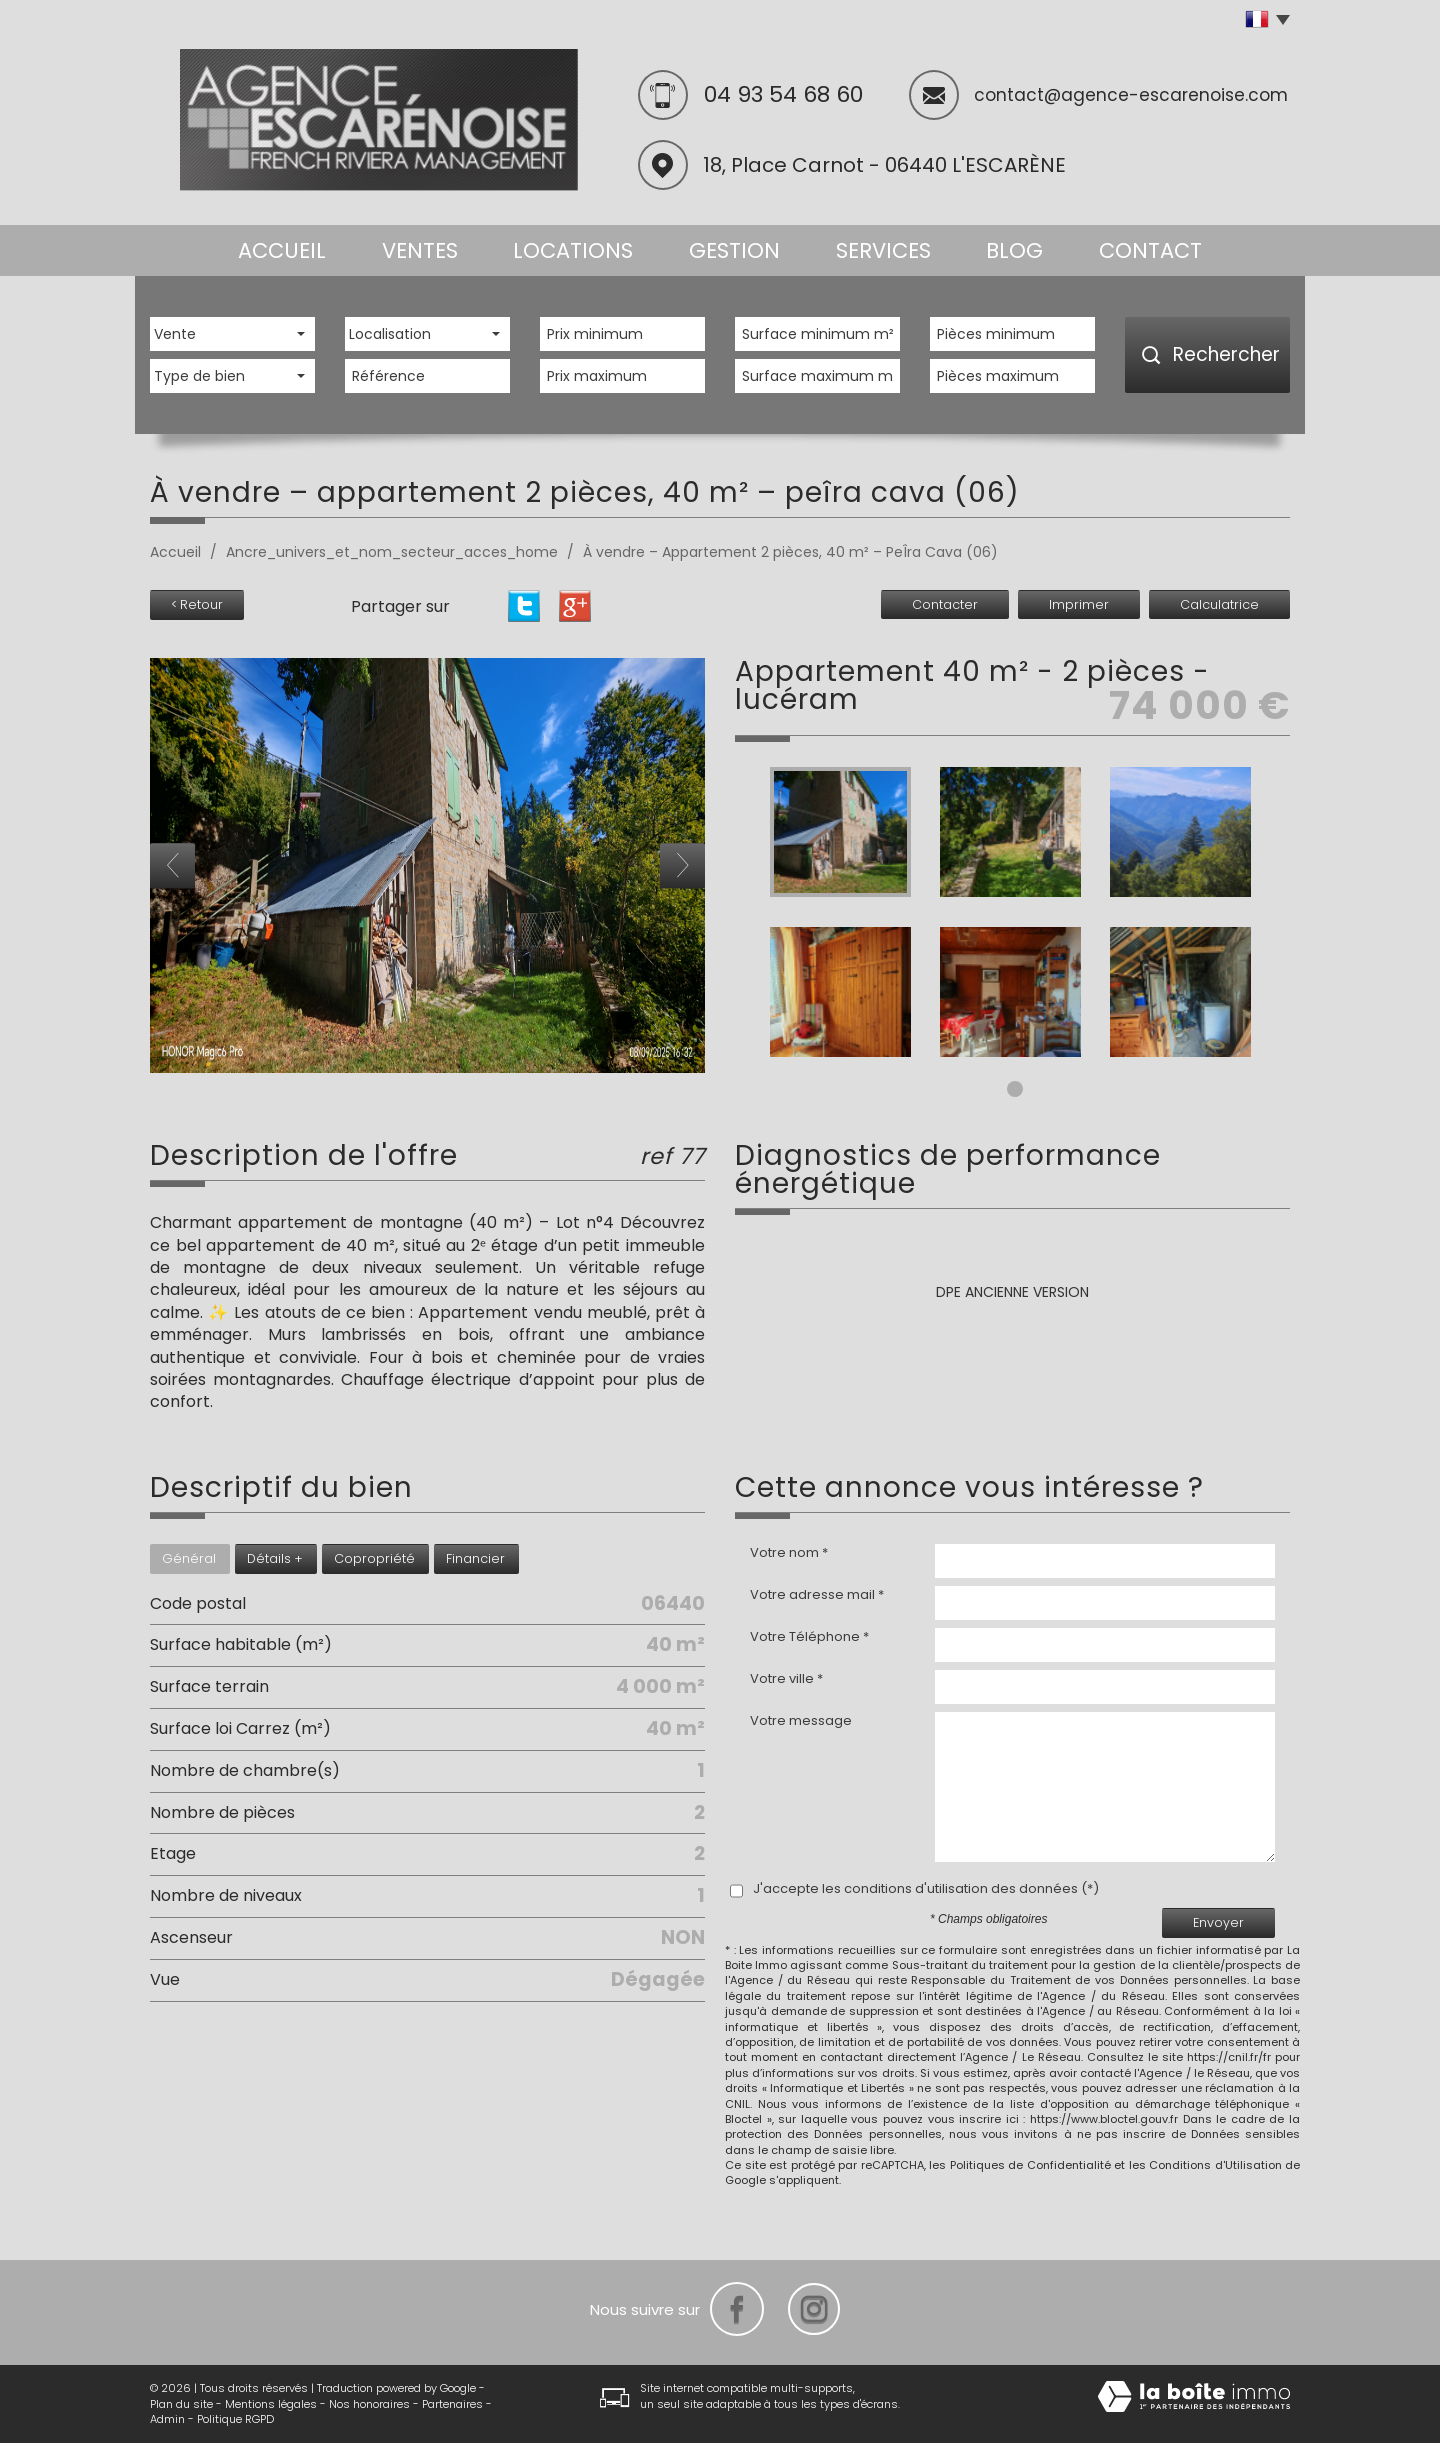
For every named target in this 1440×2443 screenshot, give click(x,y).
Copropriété (374, 1558)
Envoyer (1218, 1922)
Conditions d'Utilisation (1215, 2165)
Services (883, 250)
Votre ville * (786, 1679)
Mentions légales (271, 2404)
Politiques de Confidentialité (1030, 2165)
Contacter (945, 604)
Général (189, 1558)
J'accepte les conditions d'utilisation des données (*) (926, 1889)
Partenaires (452, 2404)
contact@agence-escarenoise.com (1131, 95)
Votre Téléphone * (809, 1637)
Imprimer (1079, 604)
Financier (475, 1558)
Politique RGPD (235, 2419)
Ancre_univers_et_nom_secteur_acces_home (392, 552)
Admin (167, 2419)
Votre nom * (789, 1553)
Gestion (734, 250)
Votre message (801, 1721)
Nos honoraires (369, 2404)
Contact (1150, 250)
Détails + (275, 1558)
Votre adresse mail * (817, 1595)
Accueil (282, 250)
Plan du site (181, 2404)
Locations (573, 250)
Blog (1014, 250)
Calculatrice (1219, 604)
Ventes (420, 250)
